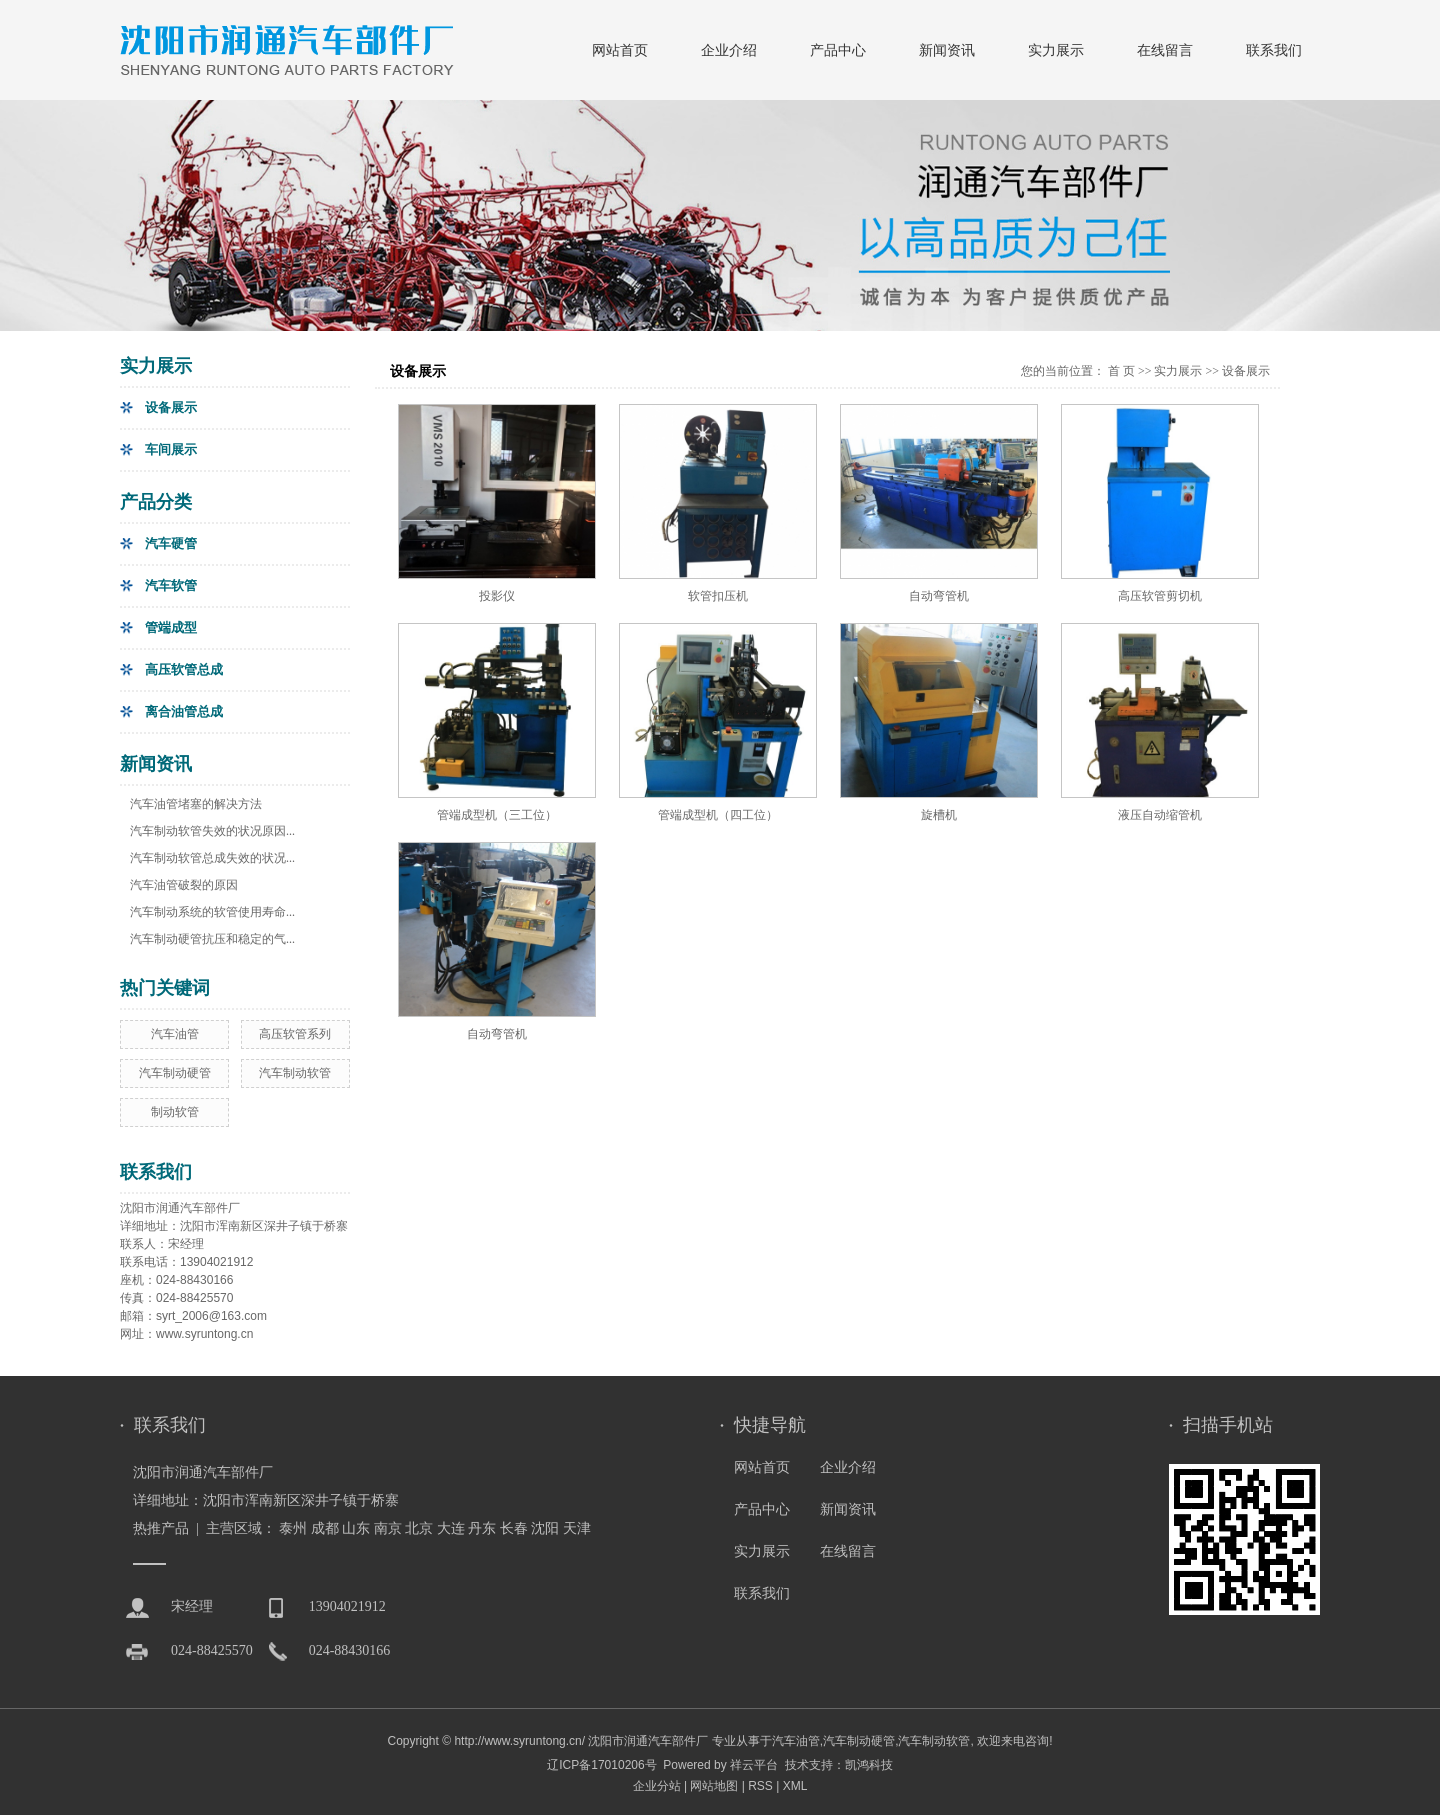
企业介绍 (729, 50)
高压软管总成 (184, 669)
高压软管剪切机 (1160, 596)
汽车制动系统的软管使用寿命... (212, 912)
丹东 (482, 1528)
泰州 (293, 1528)
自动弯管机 (939, 596)
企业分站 (657, 1786)
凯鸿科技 (869, 1765)
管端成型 (171, 627)
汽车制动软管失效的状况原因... (212, 831)
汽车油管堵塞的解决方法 (196, 804)
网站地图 (714, 1786)
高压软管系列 (295, 1034)
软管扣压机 (718, 596)
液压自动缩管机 (1160, 815)
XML (795, 1786)
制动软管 (175, 1112)
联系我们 (1274, 50)
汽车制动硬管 (175, 1073)
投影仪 (497, 596)
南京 (388, 1528)
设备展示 (171, 407)
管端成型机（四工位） (718, 815)
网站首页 (620, 50)
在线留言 (1165, 50)
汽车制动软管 (295, 1073)
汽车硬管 (171, 543)
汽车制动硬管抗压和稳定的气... (212, 939)
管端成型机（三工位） (497, 815)
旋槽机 (939, 815)
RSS (760, 1786)
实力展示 (1056, 50)
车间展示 (171, 449)
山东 (356, 1528)
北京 (419, 1528)
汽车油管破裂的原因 (184, 885)
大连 (451, 1528)
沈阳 (545, 1528)
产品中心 (838, 50)
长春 (514, 1528)
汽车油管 (175, 1034)
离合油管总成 (184, 711)
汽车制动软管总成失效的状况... (212, 858)
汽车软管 (171, 585)
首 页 (1121, 371)
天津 (577, 1528)
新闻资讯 (947, 50)
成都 (325, 1528)
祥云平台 (754, 1765)
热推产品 (161, 1528)
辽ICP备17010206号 (601, 1765)
